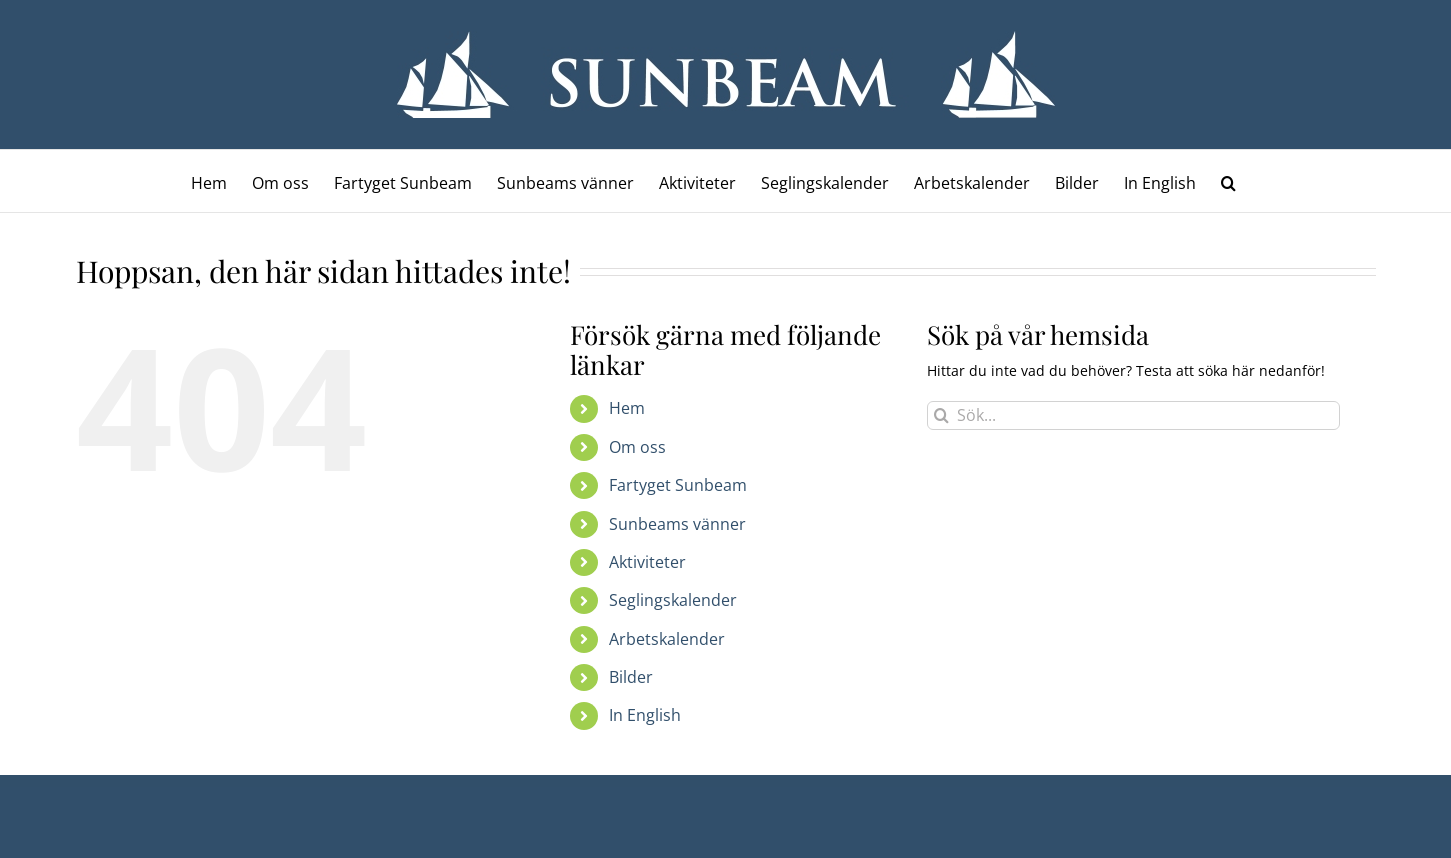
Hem (627, 408)
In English (645, 715)
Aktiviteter (647, 562)
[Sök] (941, 415)
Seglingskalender (673, 600)
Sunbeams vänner (677, 524)
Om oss (637, 447)
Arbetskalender (667, 639)
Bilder (631, 677)
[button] (1228, 181)
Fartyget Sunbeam (678, 485)
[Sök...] (1133, 415)
